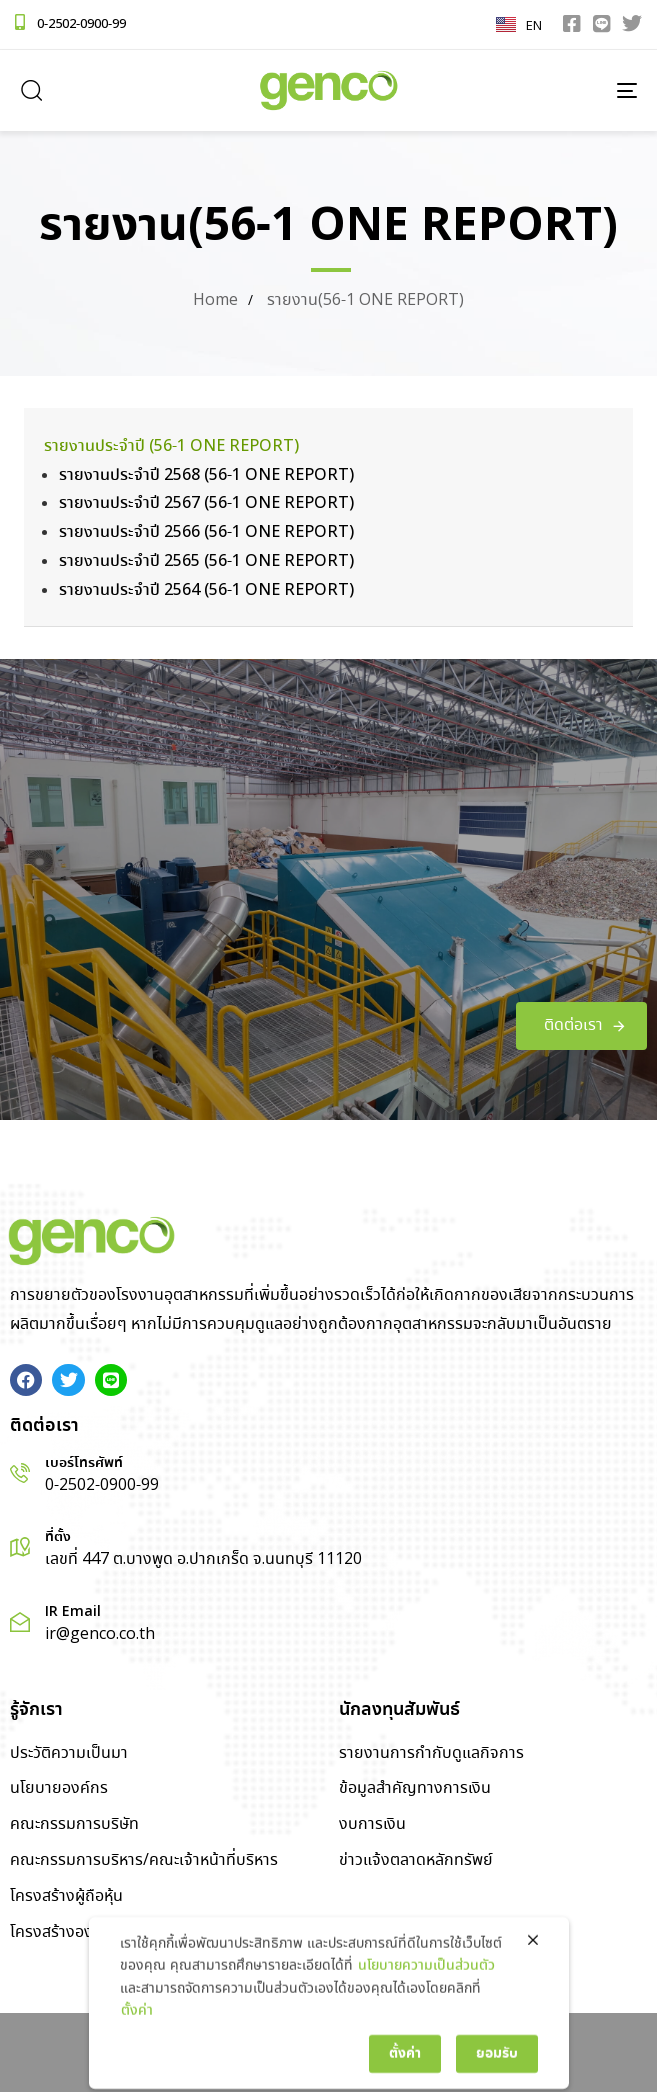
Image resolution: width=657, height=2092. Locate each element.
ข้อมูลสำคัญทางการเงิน (415, 1788)
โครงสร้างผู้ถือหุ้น (66, 1896)
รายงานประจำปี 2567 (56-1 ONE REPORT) (206, 503)
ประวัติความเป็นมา (69, 1753)
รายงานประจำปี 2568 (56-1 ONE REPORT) (206, 475)
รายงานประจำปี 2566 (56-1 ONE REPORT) (206, 532)
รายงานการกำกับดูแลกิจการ (431, 1753)
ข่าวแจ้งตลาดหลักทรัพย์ (416, 1860)
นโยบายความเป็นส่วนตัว (426, 2021)
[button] (31, 90)
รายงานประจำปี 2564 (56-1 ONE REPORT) (206, 590)
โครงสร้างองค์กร (65, 1932)
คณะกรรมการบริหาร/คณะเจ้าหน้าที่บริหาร (144, 1860)
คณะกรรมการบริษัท (74, 1824)
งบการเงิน (372, 1824)
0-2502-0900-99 (81, 24)
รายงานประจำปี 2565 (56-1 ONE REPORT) (206, 561)
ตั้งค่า (137, 2066)
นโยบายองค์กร (59, 1788)
